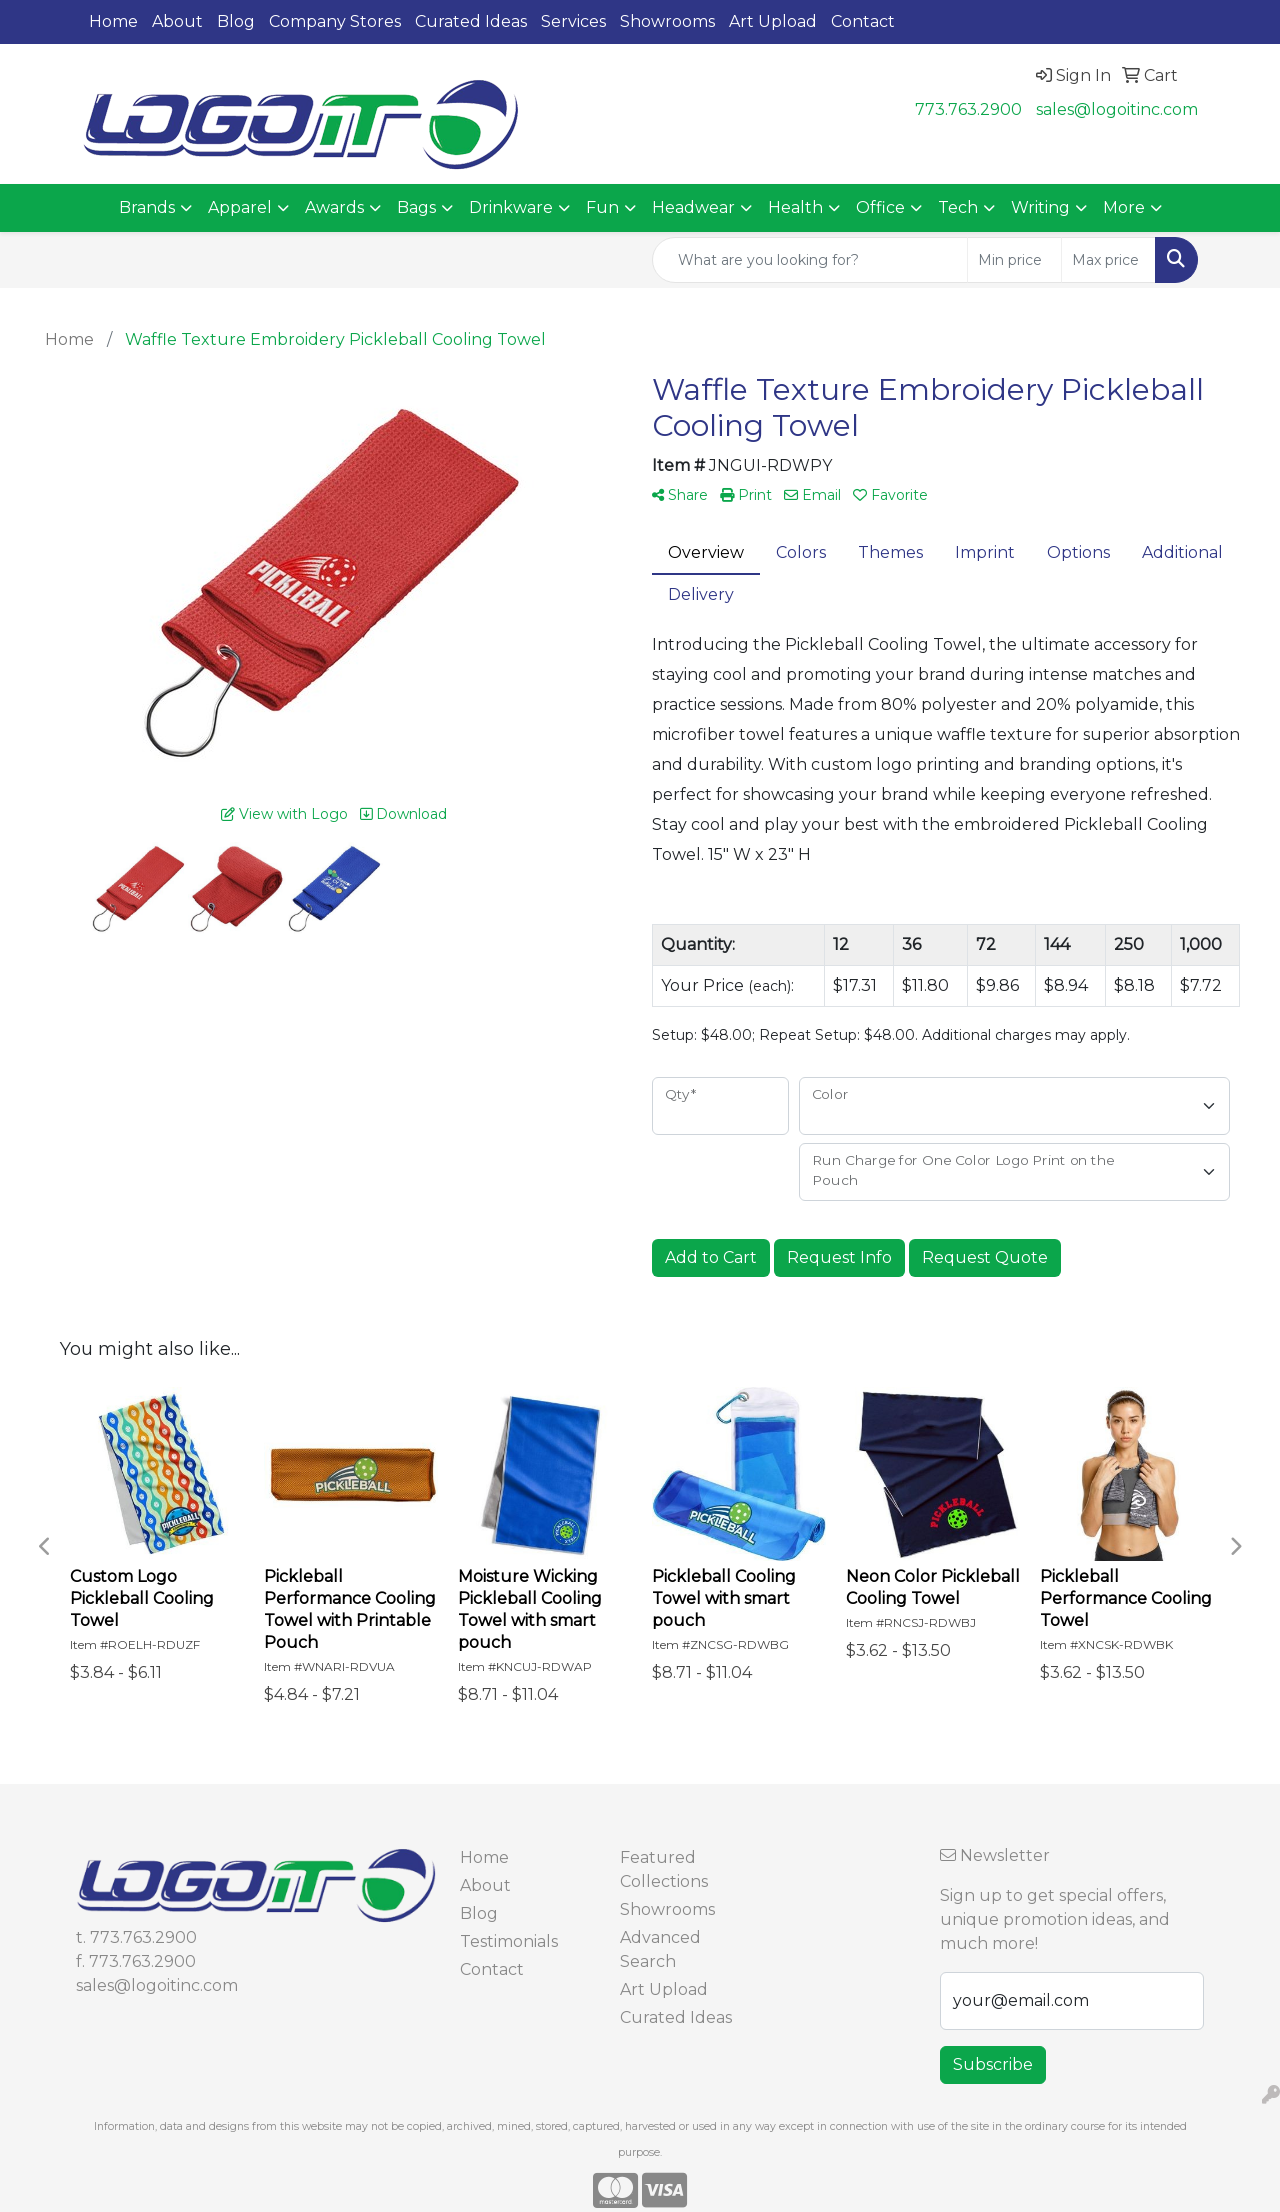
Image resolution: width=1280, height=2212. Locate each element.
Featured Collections (664, 1869)
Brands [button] (147, 207)
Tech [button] (958, 207)
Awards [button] (334, 207)
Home (113, 21)
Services (573, 21)
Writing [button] (1040, 207)
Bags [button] (416, 207)
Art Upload (773, 21)
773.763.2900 (968, 109)
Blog (236, 21)
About (177, 21)
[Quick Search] (810, 260)
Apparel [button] (240, 207)
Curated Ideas (471, 21)
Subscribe (993, 2064)
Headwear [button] (693, 207)
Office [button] (880, 207)
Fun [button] (602, 207)
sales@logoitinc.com (1117, 109)
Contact (863, 21)
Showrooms (667, 21)
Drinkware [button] (511, 207)
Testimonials (509, 1941)
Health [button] (795, 207)
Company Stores (335, 21)
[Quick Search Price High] (1108, 260)
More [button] (1124, 207)
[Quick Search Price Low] (1014, 260)
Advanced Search (660, 1949)
